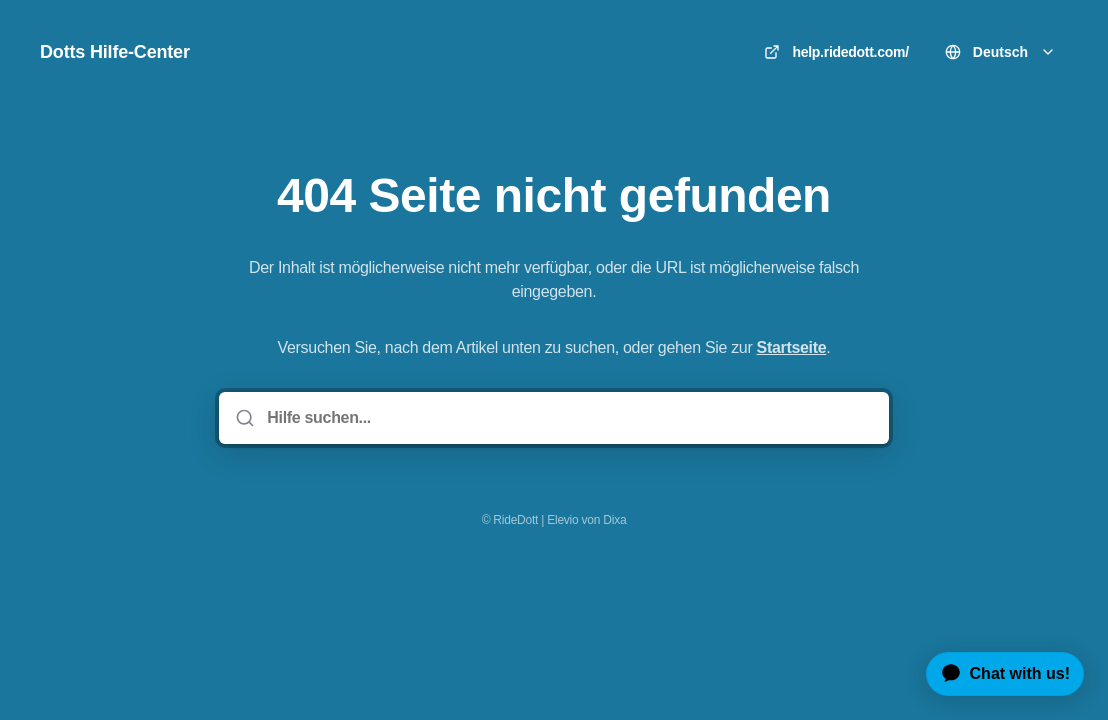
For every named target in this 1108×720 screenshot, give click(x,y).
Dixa (614, 520)
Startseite (792, 347)
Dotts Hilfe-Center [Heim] (115, 52)
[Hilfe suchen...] (567, 418)
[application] (997, 674)
